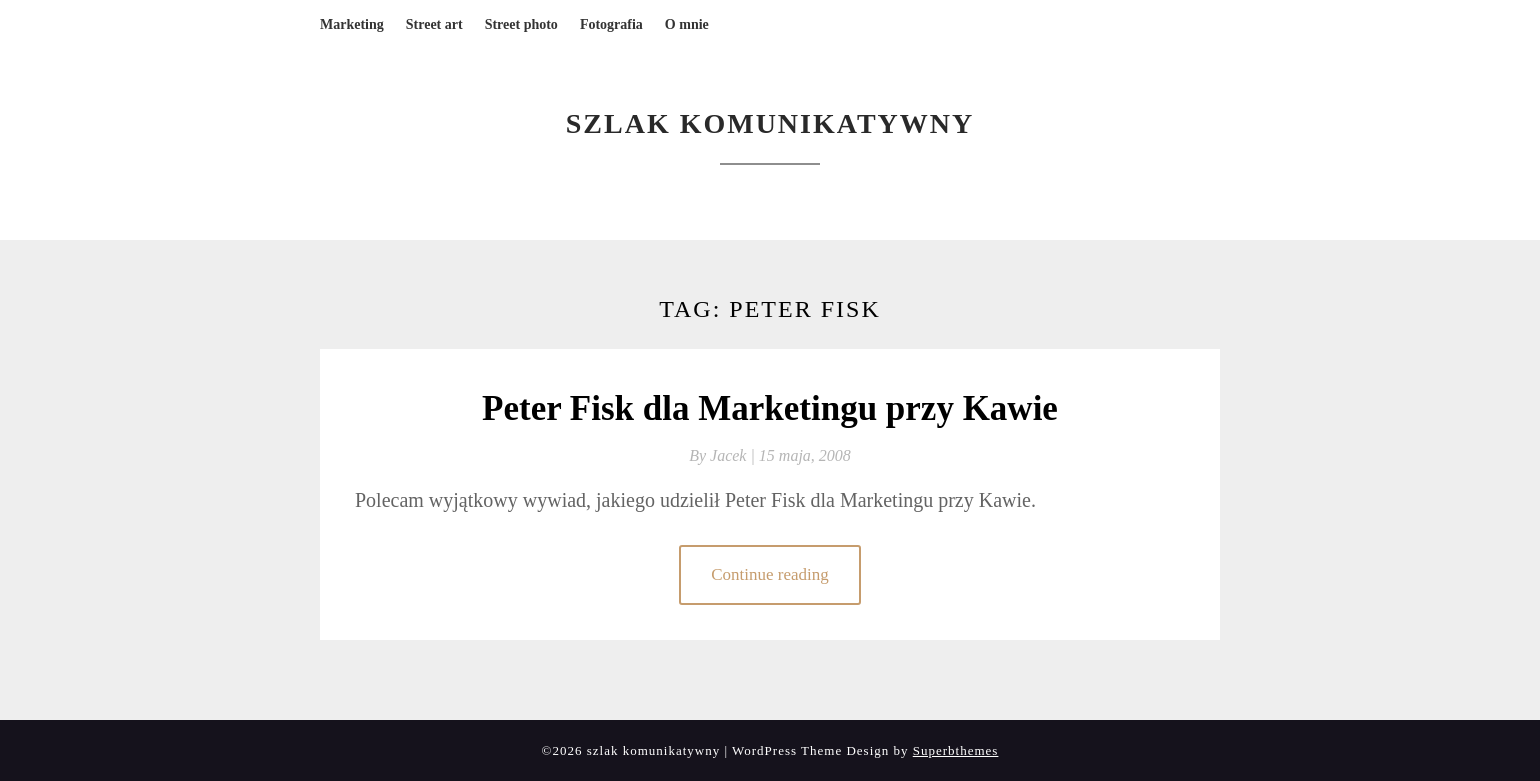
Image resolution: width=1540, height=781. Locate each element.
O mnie (687, 24)
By (724, 455)
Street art (434, 24)
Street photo (521, 24)
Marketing (352, 24)
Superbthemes (956, 750)
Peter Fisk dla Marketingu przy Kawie (770, 408)
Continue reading (770, 574)
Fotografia (611, 24)
